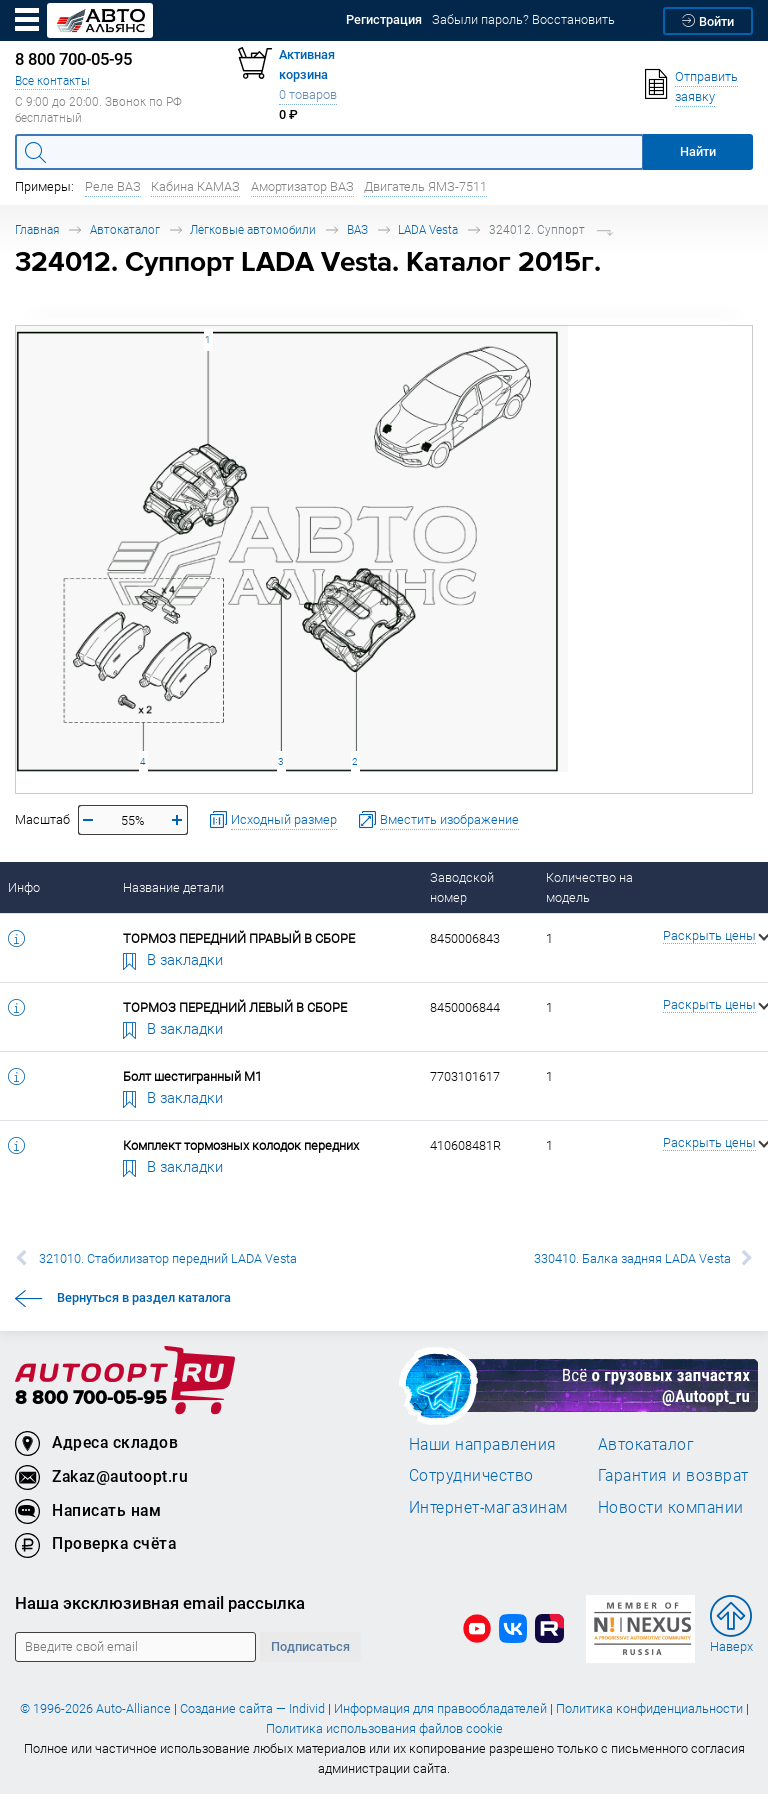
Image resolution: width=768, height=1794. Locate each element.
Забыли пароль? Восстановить (523, 19)
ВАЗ (357, 229)
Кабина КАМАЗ (195, 186)
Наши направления (483, 1444)
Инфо (24, 887)
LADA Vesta (428, 229)
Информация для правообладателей (440, 1708)
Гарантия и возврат (673, 1475)
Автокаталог (125, 229)
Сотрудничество (471, 1475)
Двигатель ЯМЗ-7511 (425, 186)
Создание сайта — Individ (252, 1708)
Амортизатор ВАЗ (302, 186)
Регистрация (384, 19)
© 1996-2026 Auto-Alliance (95, 1708)
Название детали (173, 887)
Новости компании (671, 1507)
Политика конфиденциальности (649, 1708)
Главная (37, 229)
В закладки (173, 959)
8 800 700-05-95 (91, 1398)
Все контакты (52, 80)
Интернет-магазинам (488, 1507)
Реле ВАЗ (113, 186)
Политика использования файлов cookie (384, 1728)
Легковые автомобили (253, 229)
